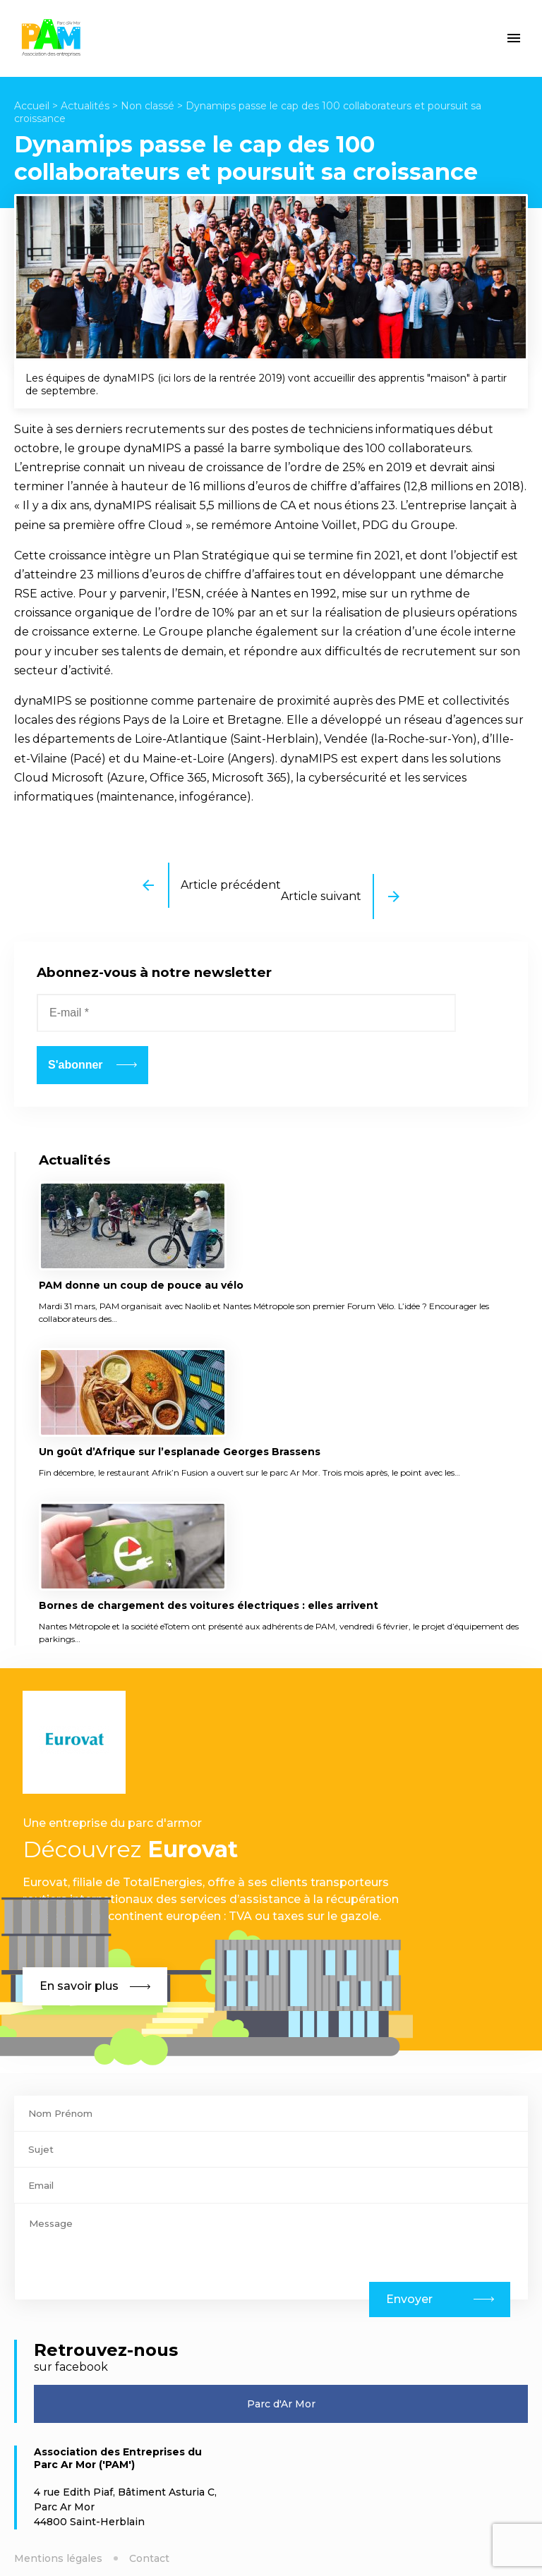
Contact (149, 2558)
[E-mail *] (246, 1013)
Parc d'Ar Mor (281, 2404)
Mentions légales (58, 2558)
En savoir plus (95, 1986)
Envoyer (409, 2299)
